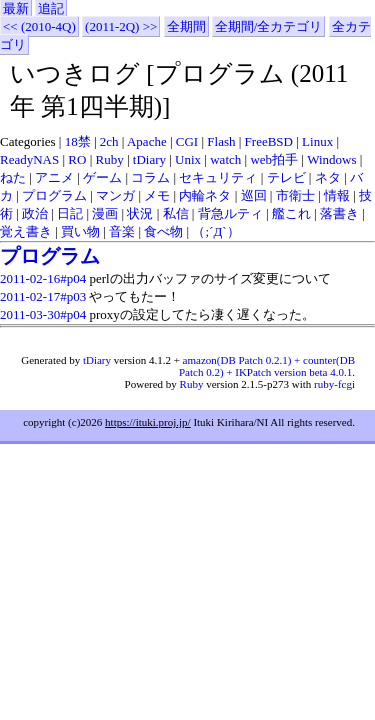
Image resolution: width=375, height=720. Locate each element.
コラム (150, 177)
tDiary (149, 159)
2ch (109, 141)
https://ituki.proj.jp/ (148, 422)
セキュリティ (218, 177)
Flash (221, 141)
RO (77, 159)
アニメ (54, 177)
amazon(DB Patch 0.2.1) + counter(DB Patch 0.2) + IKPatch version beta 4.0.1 (267, 366)
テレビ (286, 177)
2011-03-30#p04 (43, 314)
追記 (51, 8)
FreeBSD (269, 141)
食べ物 (163, 231)
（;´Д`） (215, 231)
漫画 (105, 213)
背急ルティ (230, 213)
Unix (188, 159)
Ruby (110, 159)
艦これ (291, 213)
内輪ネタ (205, 195)
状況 (140, 213)
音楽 (122, 231)
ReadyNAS (29, 159)
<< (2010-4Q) (39, 26)
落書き (339, 213)
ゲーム (102, 177)
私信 (176, 213)
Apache (147, 141)
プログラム (54, 195)
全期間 (186, 26)
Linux (317, 141)
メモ (157, 195)
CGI (187, 141)
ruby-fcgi (334, 384)
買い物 (80, 231)
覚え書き (26, 231)
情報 (337, 195)
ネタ (328, 177)
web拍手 (274, 159)
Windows (331, 159)
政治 (35, 213)
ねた (13, 177)
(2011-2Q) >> (121, 26)
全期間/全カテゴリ (269, 26)
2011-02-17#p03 (43, 296)
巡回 (254, 195)
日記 (70, 213)
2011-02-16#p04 (43, 278)
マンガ (115, 195)
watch (225, 159)
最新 (16, 8)
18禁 (78, 141)
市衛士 (295, 195)
